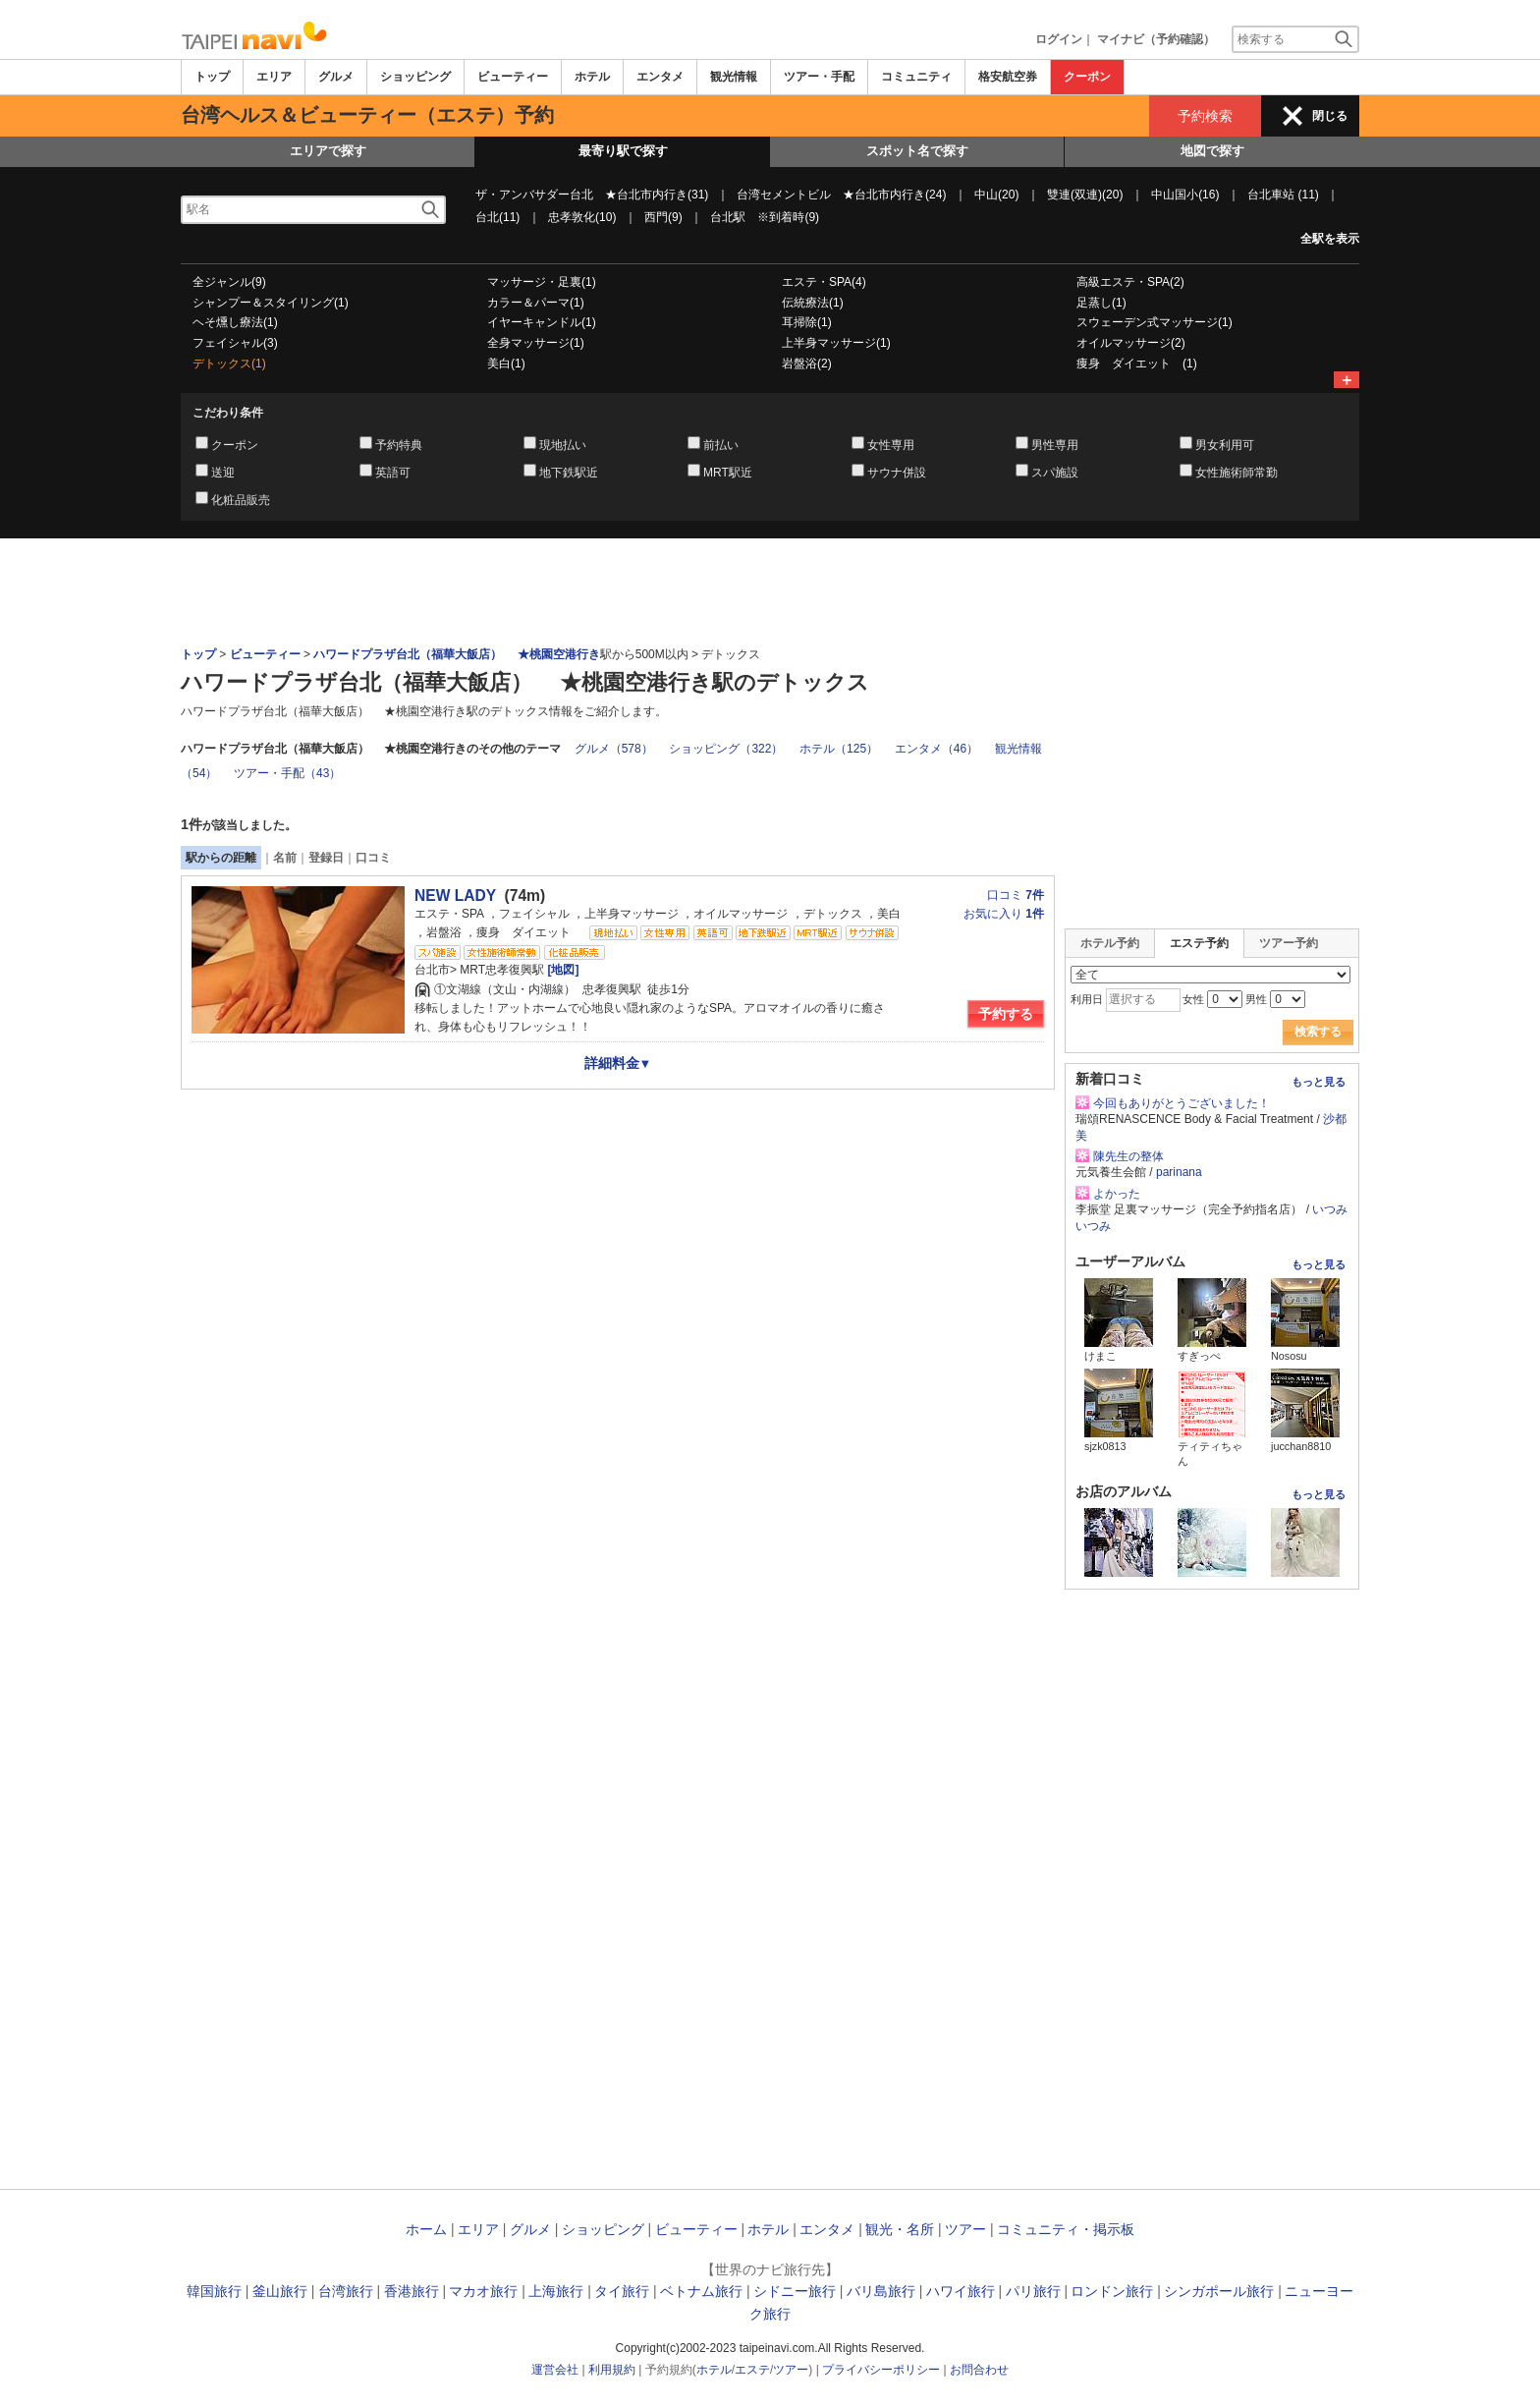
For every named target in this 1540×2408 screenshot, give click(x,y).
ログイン (1058, 39)
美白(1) (506, 363)
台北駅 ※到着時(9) (764, 217)
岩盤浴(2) (807, 363)
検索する (1318, 1031)
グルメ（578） (614, 749)
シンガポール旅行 (1219, 2291)
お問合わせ (979, 2370)
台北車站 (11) (1283, 194)
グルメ (336, 77)
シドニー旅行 (794, 2291)
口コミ (373, 858)
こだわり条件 (227, 413)
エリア (274, 77)
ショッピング (415, 77)
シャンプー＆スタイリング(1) (270, 302)
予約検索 (1205, 116)
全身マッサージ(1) (535, 343)
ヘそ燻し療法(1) (235, 322)
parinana (1179, 1172)
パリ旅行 (1033, 2291)
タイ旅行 (621, 2291)
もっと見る (1319, 1082)
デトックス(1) (229, 363)
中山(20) (996, 194)
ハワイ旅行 (960, 2291)
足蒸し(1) (1101, 302)
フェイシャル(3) (235, 343)
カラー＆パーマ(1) (535, 302)
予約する (1005, 1014)
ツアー (965, 2229)
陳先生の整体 (1128, 1156)
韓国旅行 (214, 2291)
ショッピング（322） (726, 749)
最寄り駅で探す (623, 150)
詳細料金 (618, 1063)
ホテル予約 (1109, 943)
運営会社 (554, 2370)
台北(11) (497, 217)
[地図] (561, 970)
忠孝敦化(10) (582, 217)
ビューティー (512, 77)
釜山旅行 (279, 2291)
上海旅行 (555, 2291)
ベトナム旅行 (701, 2291)
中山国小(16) (1185, 194)
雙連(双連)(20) (1085, 194)
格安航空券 (1007, 77)
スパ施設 (1054, 472)
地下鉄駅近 (568, 472)
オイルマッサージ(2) (1130, 343)
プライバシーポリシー (881, 2370)
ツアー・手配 (819, 77)
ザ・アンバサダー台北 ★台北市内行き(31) (591, 194)
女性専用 (890, 445)
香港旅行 (411, 2291)
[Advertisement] (770, 592)
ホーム (426, 2229)
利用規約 (611, 2370)
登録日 (326, 858)
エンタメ (660, 77)
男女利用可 (1224, 445)
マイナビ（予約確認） (1156, 39)
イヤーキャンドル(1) (541, 322)
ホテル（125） (838, 749)
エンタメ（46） (936, 749)
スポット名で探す (917, 150)
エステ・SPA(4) (824, 282)
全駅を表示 (1329, 239)
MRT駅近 (727, 472)
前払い (721, 445)
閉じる (1330, 116)
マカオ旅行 (483, 2291)
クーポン (1087, 77)
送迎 (223, 472)
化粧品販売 (240, 500)
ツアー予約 (1288, 943)
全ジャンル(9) (229, 282)
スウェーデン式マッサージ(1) (1154, 322)
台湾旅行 (345, 2291)
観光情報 (733, 77)
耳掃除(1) (807, 322)
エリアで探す (328, 150)
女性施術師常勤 (1236, 472)
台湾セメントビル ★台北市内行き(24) (841, 194)
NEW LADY (455, 895)
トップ (212, 77)
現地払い (562, 445)
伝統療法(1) (813, 302)
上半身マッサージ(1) (836, 343)
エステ (752, 2370)
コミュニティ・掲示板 (1065, 2229)
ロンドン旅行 (1112, 2291)
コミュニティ (916, 77)
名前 (285, 858)
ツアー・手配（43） (287, 773)
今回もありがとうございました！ (1181, 1103)
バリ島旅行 (881, 2291)
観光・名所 (899, 2229)
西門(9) (663, 217)
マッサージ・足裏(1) (541, 282)
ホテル (592, 77)
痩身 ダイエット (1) (1136, 363)
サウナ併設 (896, 472)
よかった (1116, 1194)
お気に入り (1003, 914)
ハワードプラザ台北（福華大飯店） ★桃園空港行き (456, 654)
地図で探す (1212, 150)
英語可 (393, 472)
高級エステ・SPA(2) (1130, 282)
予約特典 (398, 445)
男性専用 (1054, 445)
